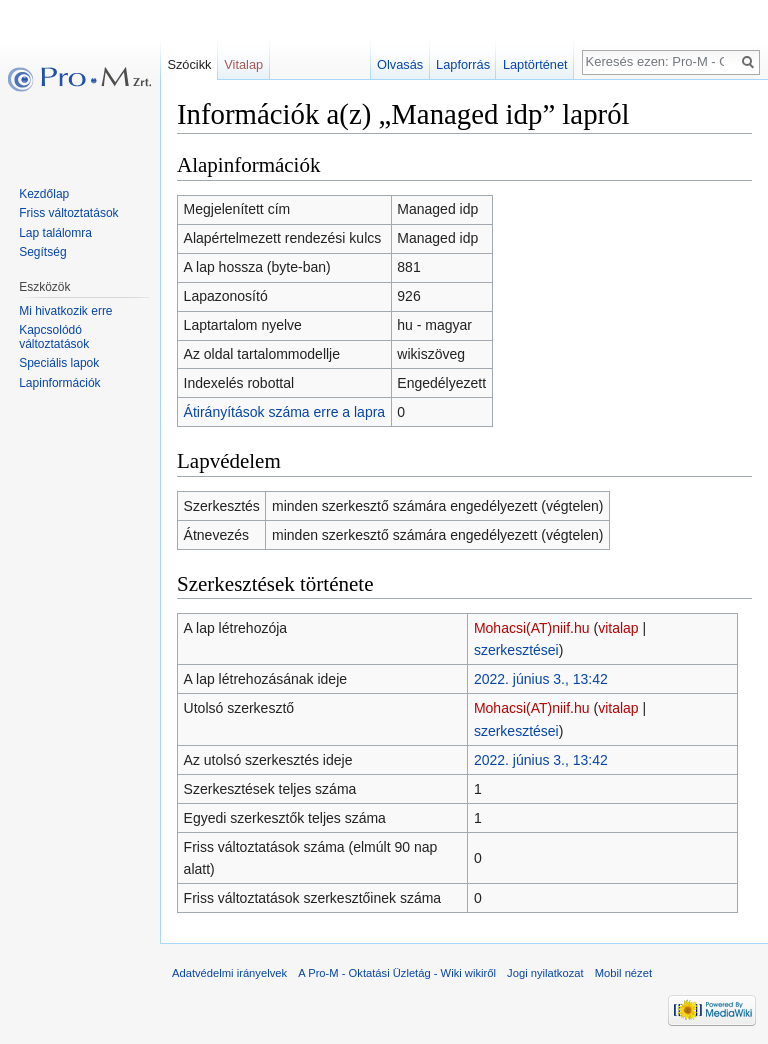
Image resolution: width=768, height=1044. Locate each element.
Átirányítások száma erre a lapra (285, 412)
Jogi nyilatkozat (545, 973)
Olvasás (400, 64)
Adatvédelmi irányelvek (229, 973)
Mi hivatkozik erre (65, 311)
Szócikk (189, 64)
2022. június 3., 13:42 (541, 679)
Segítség (42, 252)
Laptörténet (535, 64)
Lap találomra (55, 233)
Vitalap (243, 64)
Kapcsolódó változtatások (54, 337)
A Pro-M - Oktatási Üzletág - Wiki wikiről (397, 973)
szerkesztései (516, 650)
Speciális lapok (59, 363)
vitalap (618, 628)
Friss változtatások (68, 213)
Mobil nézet (623, 973)
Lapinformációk (59, 383)
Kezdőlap (44, 194)
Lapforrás (463, 64)
